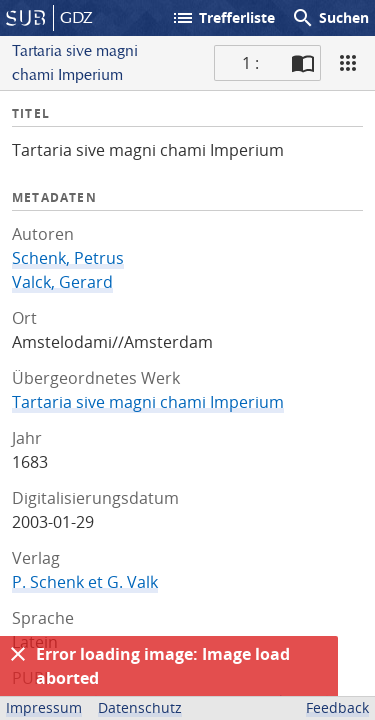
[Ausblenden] (18, 654)
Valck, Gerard (62, 282)
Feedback (337, 707)
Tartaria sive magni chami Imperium (148, 402)
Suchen (330, 18)
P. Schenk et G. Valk (85, 582)
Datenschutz (140, 707)
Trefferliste (223, 18)
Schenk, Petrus (68, 258)
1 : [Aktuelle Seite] (250, 63)
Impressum (44, 707)
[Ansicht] (348, 63)
